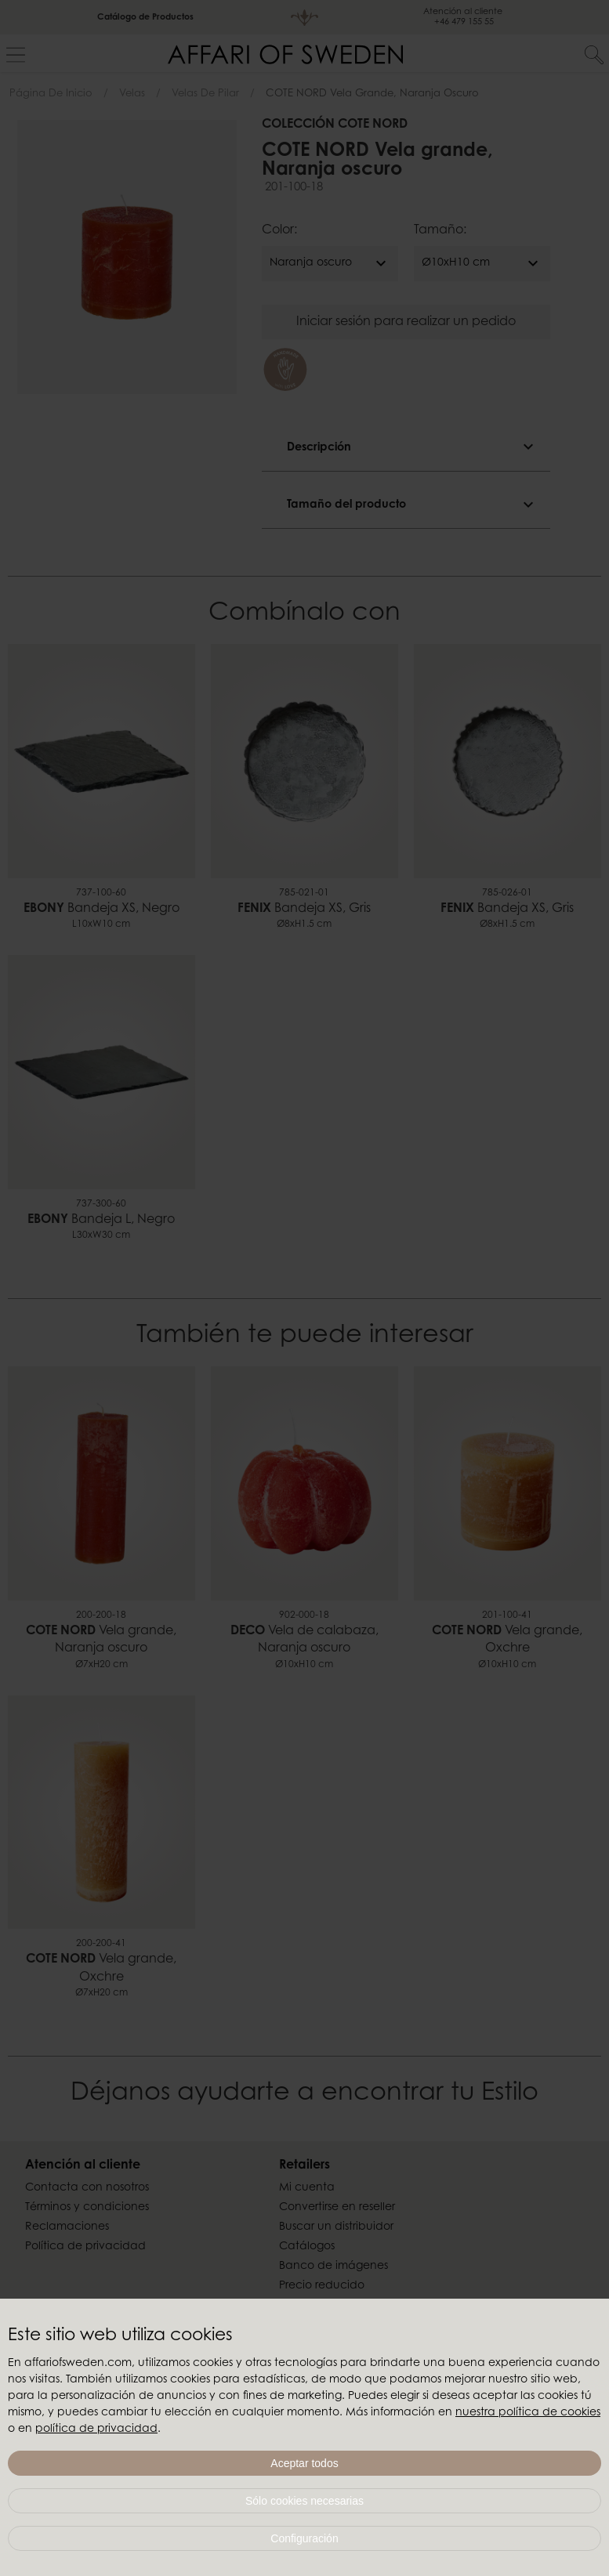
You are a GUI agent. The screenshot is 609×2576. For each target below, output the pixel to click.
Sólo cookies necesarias (304, 2501)
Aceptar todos (304, 2463)
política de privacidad (96, 2429)
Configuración (304, 2538)
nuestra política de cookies (527, 2413)
